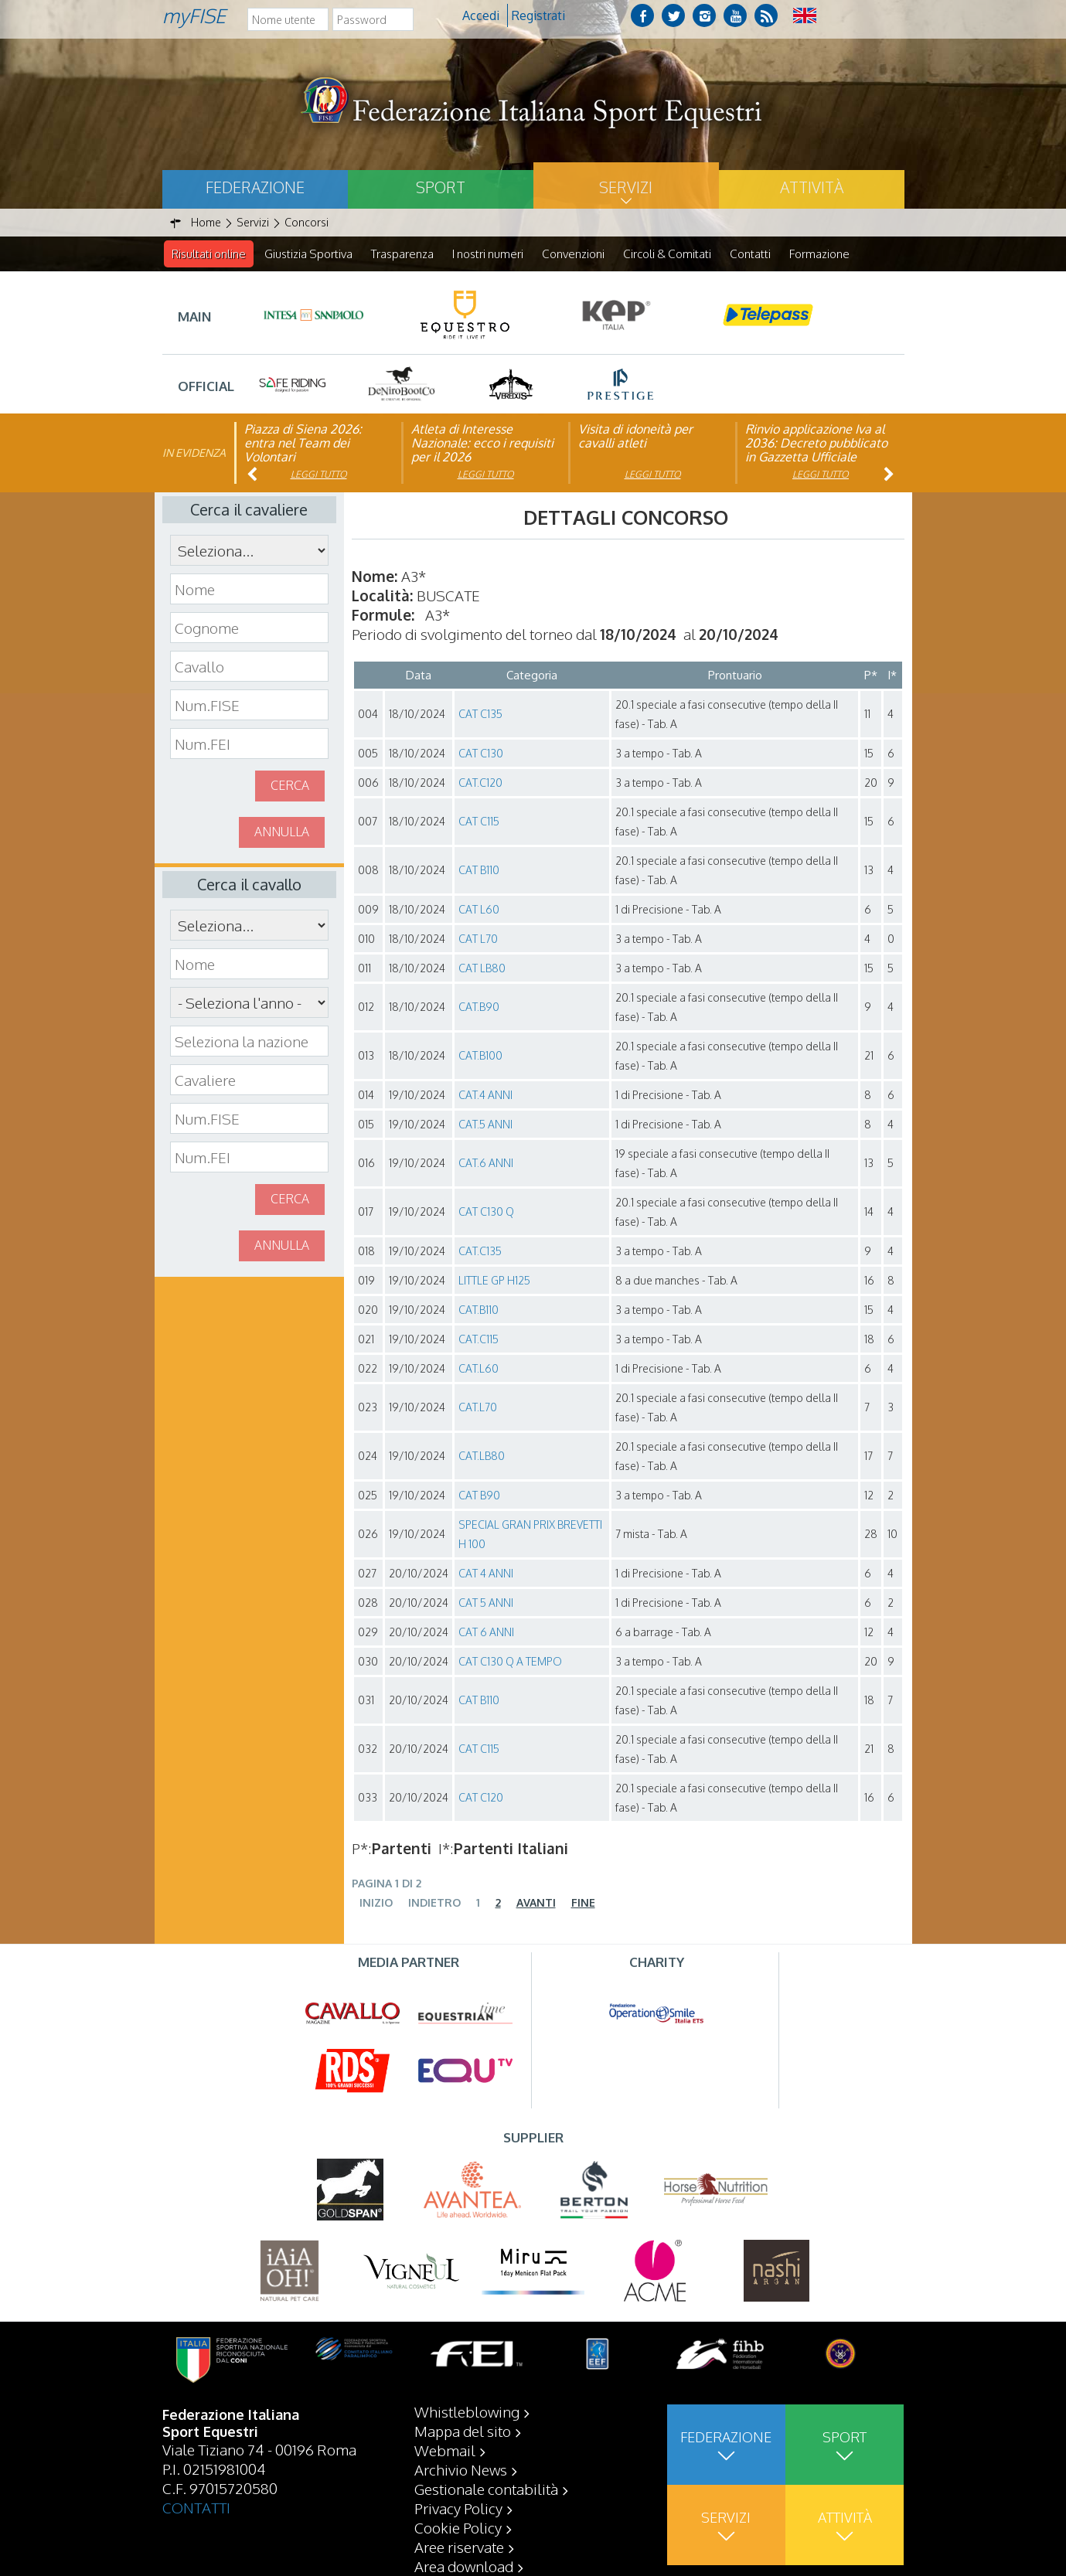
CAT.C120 (480, 783)
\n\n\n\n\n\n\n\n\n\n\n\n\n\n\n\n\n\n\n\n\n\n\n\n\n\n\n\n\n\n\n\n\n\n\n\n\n (249, 1003)
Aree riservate (459, 2546)
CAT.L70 (477, 1407)
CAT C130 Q (486, 1212)
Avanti (536, 1903)
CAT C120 (480, 1798)
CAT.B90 (478, 1007)
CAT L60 (478, 910)
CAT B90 (479, 1495)
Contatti (750, 254)
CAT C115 (478, 822)
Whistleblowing (466, 2411)
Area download (463, 2566)
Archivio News (460, 2469)
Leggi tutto (319, 475)
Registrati (538, 15)
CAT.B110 (478, 1310)
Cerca (290, 786)
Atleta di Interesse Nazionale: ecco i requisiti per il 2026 (482, 443)
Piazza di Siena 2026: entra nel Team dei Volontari (303, 443)
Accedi (480, 15)
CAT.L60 (478, 1369)
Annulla (281, 832)
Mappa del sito (462, 2430)
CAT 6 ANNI (486, 1632)
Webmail (444, 2450)
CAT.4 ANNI (485, 1095)
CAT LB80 (482, 968)
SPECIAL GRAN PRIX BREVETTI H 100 (530, 1535)
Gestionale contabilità (486, 2488)
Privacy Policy (458, 2508)
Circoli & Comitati (667, 254)
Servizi (625, 187)
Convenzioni (573, 254)
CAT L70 (478, 939)
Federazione (255, 187)
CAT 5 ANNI (485, 1603)
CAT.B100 (480, 1056)
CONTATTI (196, 2507)
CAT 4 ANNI (485, 1574)
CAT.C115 (478, 1339)
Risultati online (209, 254)
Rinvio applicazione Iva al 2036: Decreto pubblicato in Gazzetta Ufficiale (816, 443)
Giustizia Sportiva (308, 254)
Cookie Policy (458, 2527)
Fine (583, 1903)
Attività (811, 187)
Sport (440, 187)
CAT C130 (480, 754)
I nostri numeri (487, 254)
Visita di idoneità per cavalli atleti (635, 436)
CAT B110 (478, 870)
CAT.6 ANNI (485, 1163)
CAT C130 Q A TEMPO (510, 1662)
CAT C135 (480, 714)
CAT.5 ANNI (485, 1124)
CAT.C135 (480, 1251)
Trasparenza (402, 254)
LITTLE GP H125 (494, 1281)
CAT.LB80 (481, 1456)
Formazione (819, 254)
